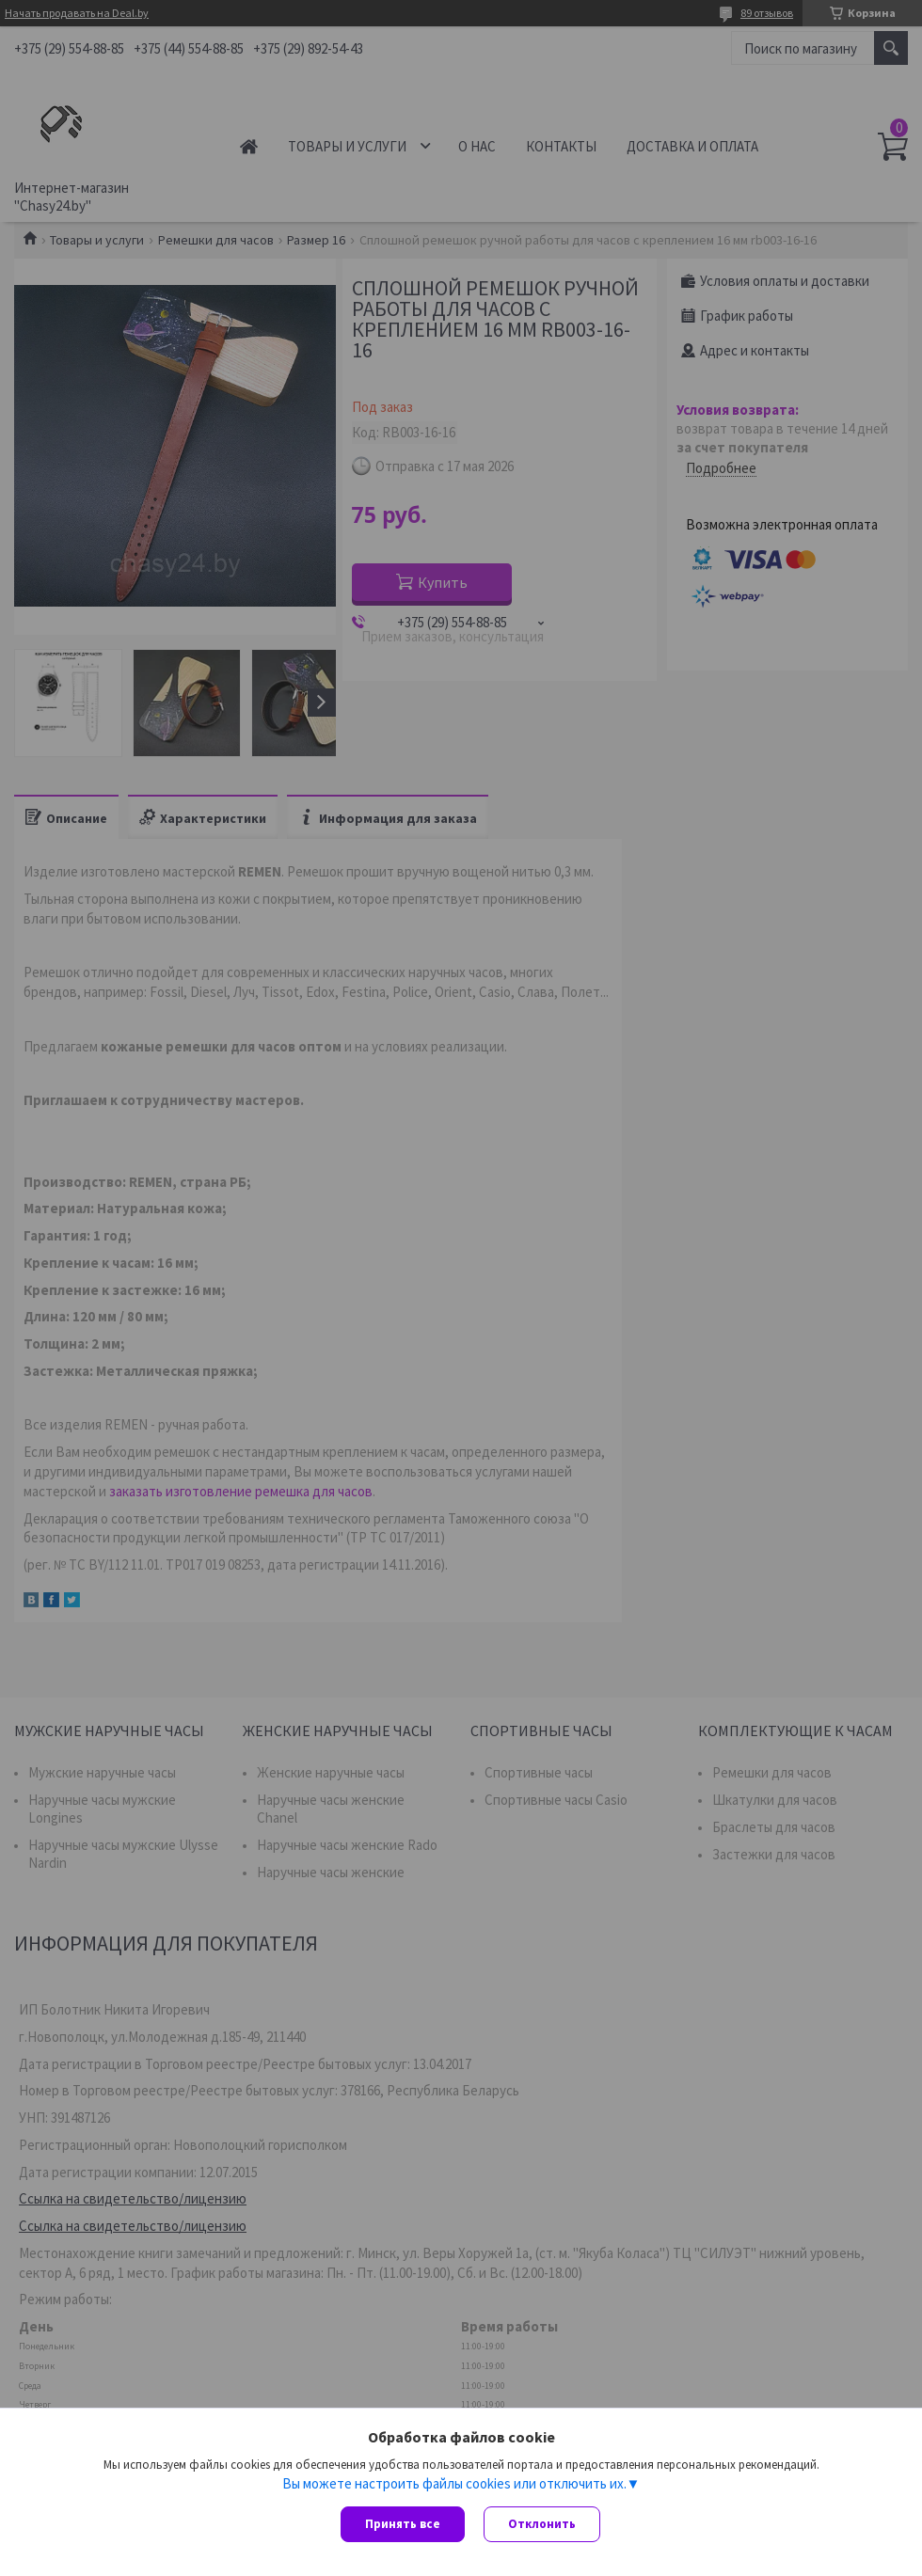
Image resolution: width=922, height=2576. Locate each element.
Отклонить (542, 2524)
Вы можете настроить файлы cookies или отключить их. (454, 2482)
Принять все (402, 2524)
